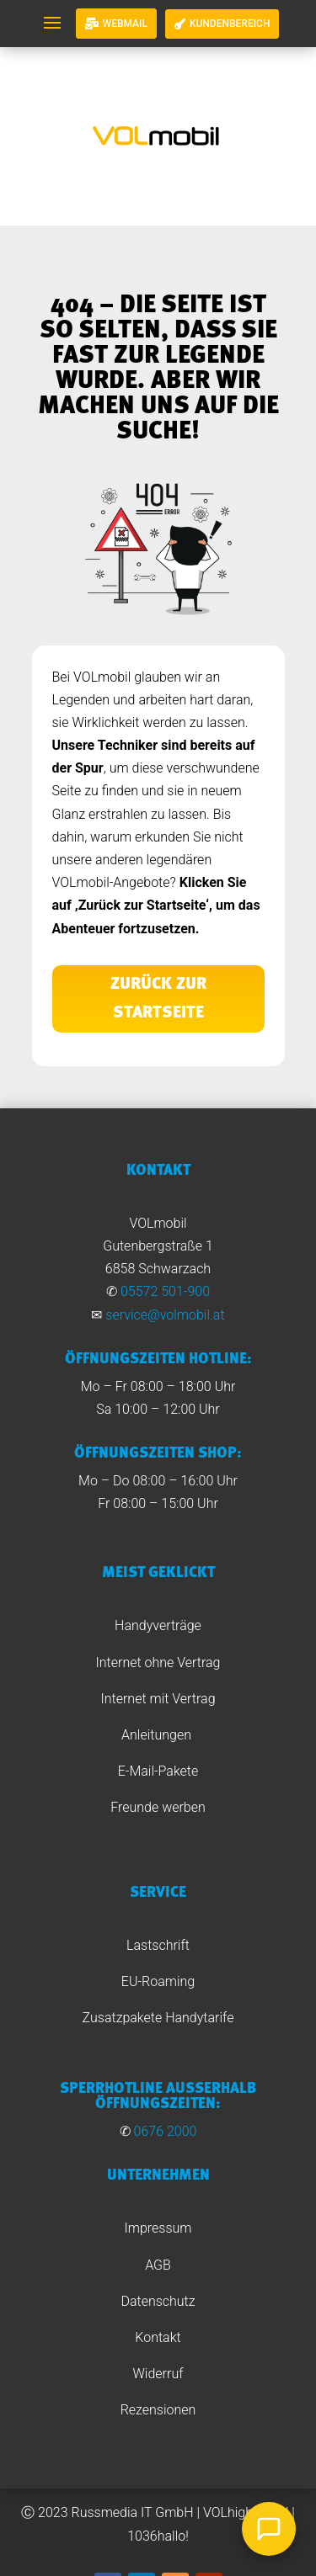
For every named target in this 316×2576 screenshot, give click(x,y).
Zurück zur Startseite (158, 999)
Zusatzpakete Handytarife (158, 2018)
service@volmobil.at (164, 1315)
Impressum (157, 2228)
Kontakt (157, 2337)
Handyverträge (158, 1625)
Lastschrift (158, 1945)
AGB (158, 2265)
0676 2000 (165, 2131)
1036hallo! (158, 2536)
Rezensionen (158, 2410)
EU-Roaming (158, 1981)
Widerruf (158, 2374)
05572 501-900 (165, 1291)
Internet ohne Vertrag (158, 1662)
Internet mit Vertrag (157, 1699)
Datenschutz (158, 2301)
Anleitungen (158, 1735)
